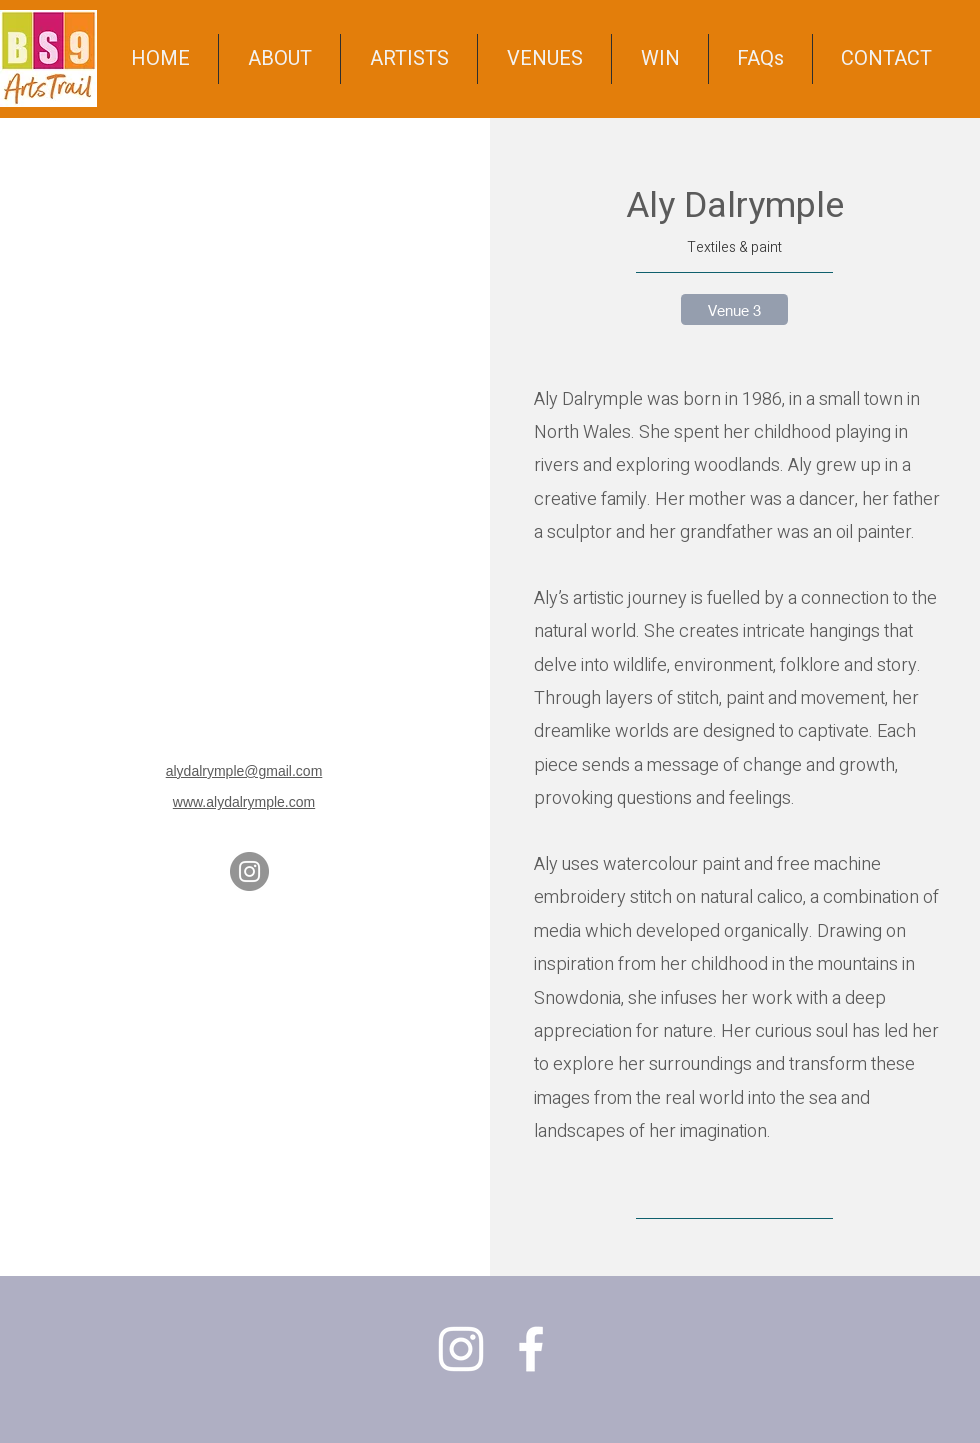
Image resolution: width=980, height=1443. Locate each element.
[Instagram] (249, 871)
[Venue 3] (734, 309)
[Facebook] (531, 1349)
